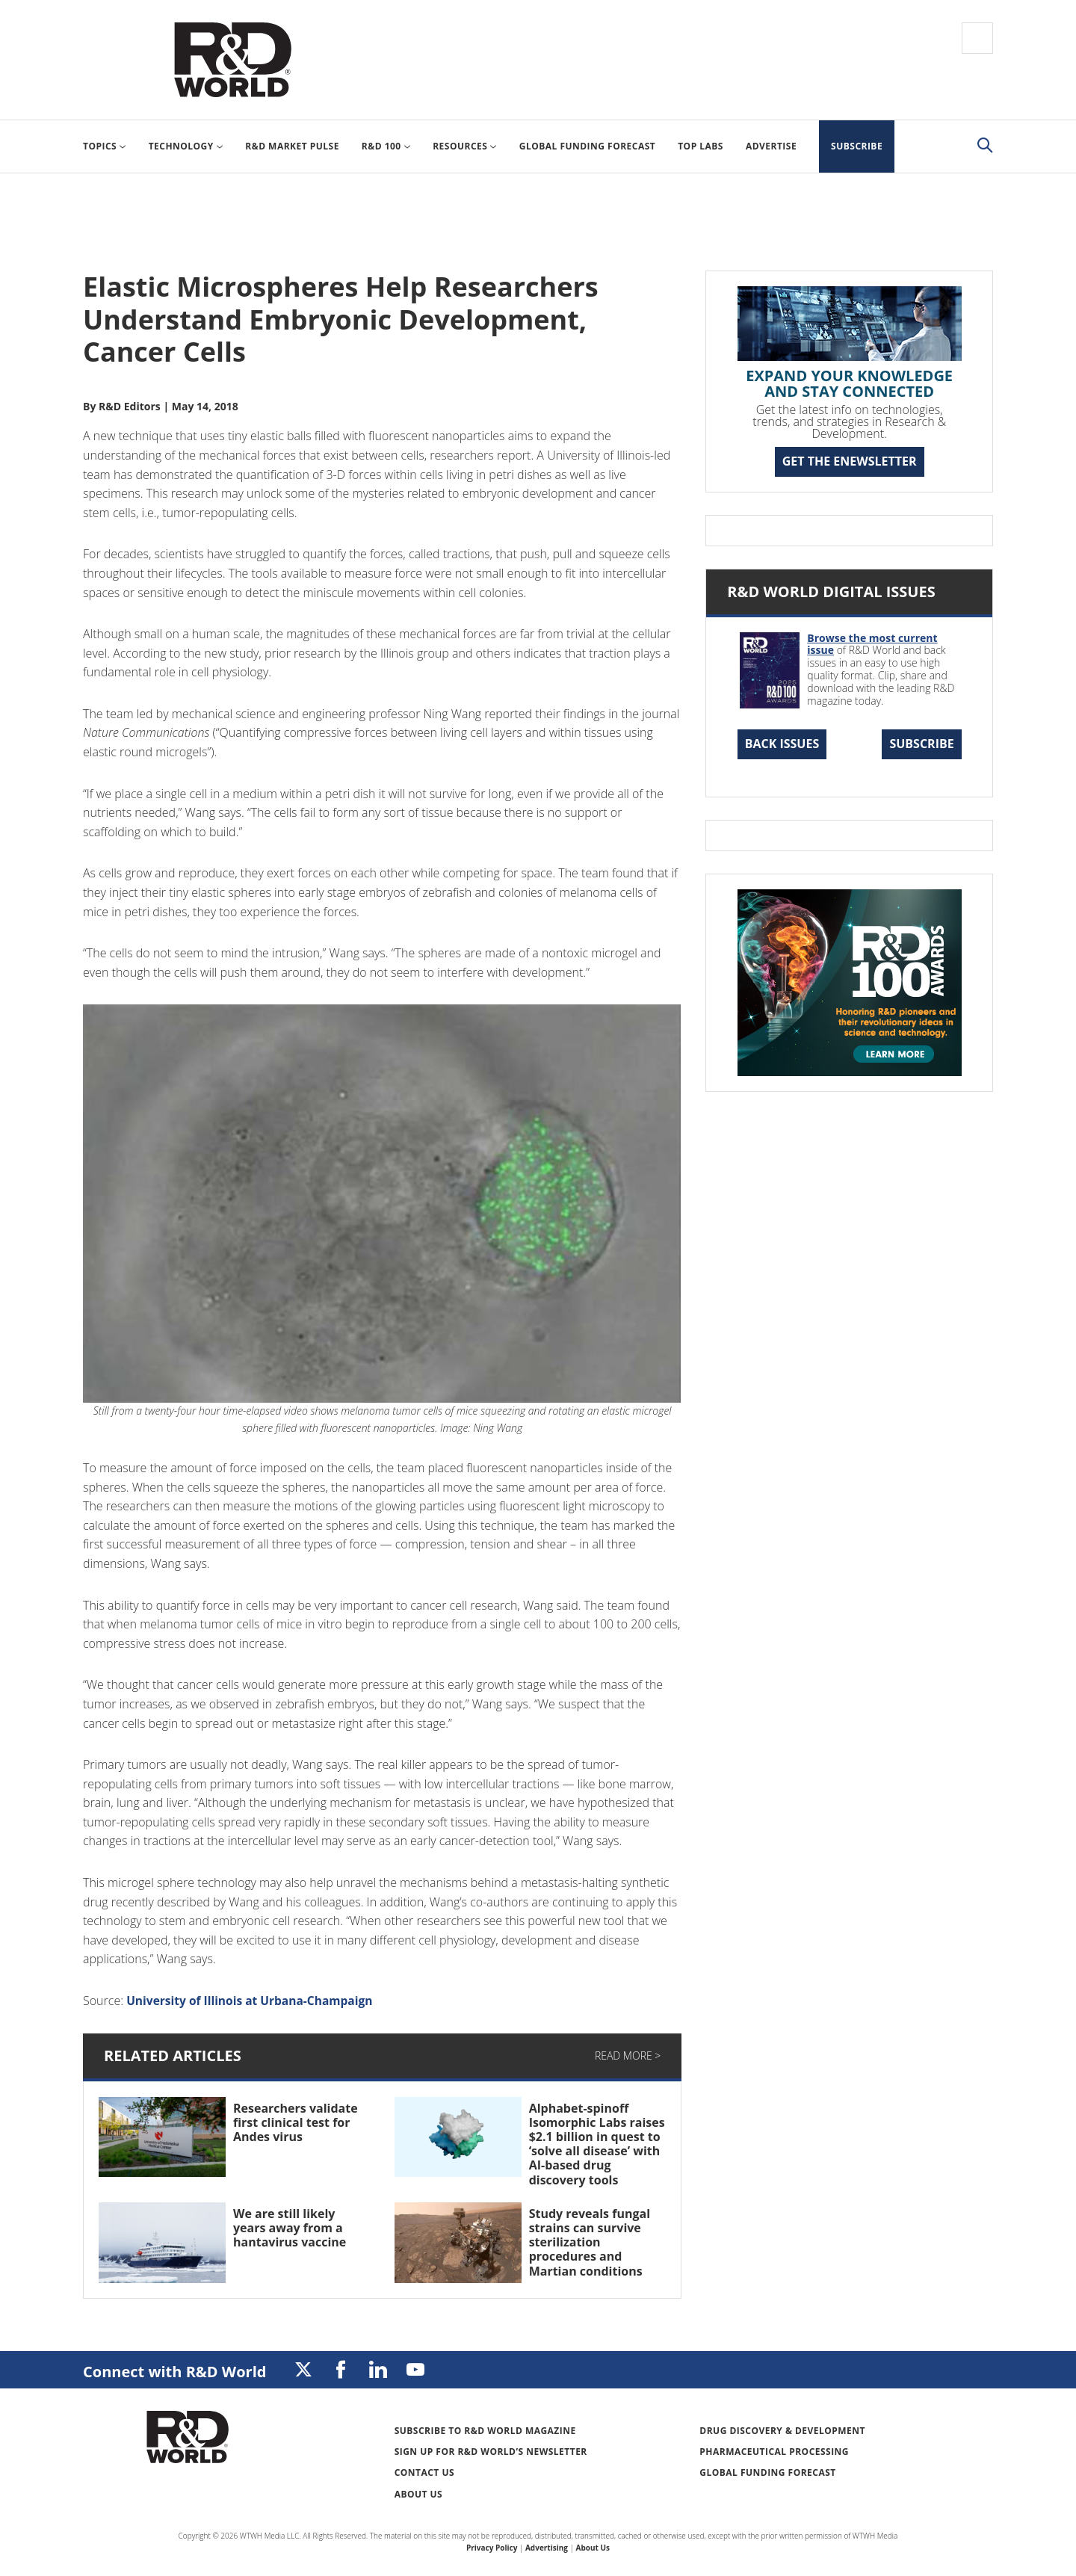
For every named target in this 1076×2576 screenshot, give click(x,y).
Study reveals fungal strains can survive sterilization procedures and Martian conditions (589, 2242)
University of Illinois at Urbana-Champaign (253, 2000)
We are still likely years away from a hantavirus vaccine (289, 2227)
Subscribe (921, 743)
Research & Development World (232, 59)
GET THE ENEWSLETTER (849, 461)
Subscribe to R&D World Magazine (485, 2430)
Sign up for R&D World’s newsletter (491, 2451)
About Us (419, 2494)
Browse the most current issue (872, 644)
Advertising (546, 2547)
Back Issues (782, 743)
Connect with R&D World (174, 2372)
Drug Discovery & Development (782, 2430)
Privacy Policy (491, 2547)
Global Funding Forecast (767, 2472)
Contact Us (424, 2472)
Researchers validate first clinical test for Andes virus (295, 2122)
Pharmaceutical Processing (774, 2451)
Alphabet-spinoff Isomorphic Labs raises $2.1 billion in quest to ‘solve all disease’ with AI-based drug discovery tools (597, 2144)
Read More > (628, 2055)
